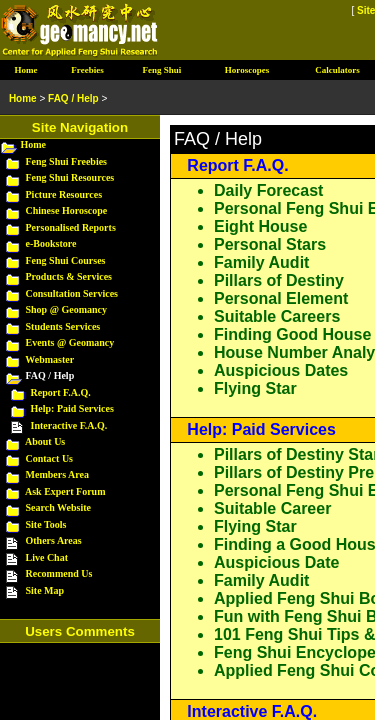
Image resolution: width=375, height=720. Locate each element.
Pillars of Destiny (279, 280)
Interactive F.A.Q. (252, 711)
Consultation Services (72, 293)
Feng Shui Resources (70, 177)
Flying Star (255, 388)
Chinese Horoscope (67, 210)
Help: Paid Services (261, 429)
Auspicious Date (276, 562)
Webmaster (49, 359)
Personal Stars (270, 244)
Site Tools (46, 524)
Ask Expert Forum (65, 491)
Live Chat (47, 557)
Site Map (45, 590)
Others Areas (54, 540)
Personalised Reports (71, 227)
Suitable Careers (277, 316)
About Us (45, 441)
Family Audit (261, 262)
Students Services (63, 326)
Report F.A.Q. (237, 165)
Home (34, 144)
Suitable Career (272, 508)
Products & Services (69, 276)
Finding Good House (292, 334)
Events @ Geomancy (70, 342)
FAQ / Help (73, 98)
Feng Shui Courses (66, 260)
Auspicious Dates (281, 370)
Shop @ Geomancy (67, 309)
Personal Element (281, 298)
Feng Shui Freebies (66, 161)
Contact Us (50, 458)
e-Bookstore (51, 243)
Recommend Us (59, 573)
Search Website (58, 507)
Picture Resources (64, 194)
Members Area (57, 474)
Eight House (260, 226)
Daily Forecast (268, 190)
